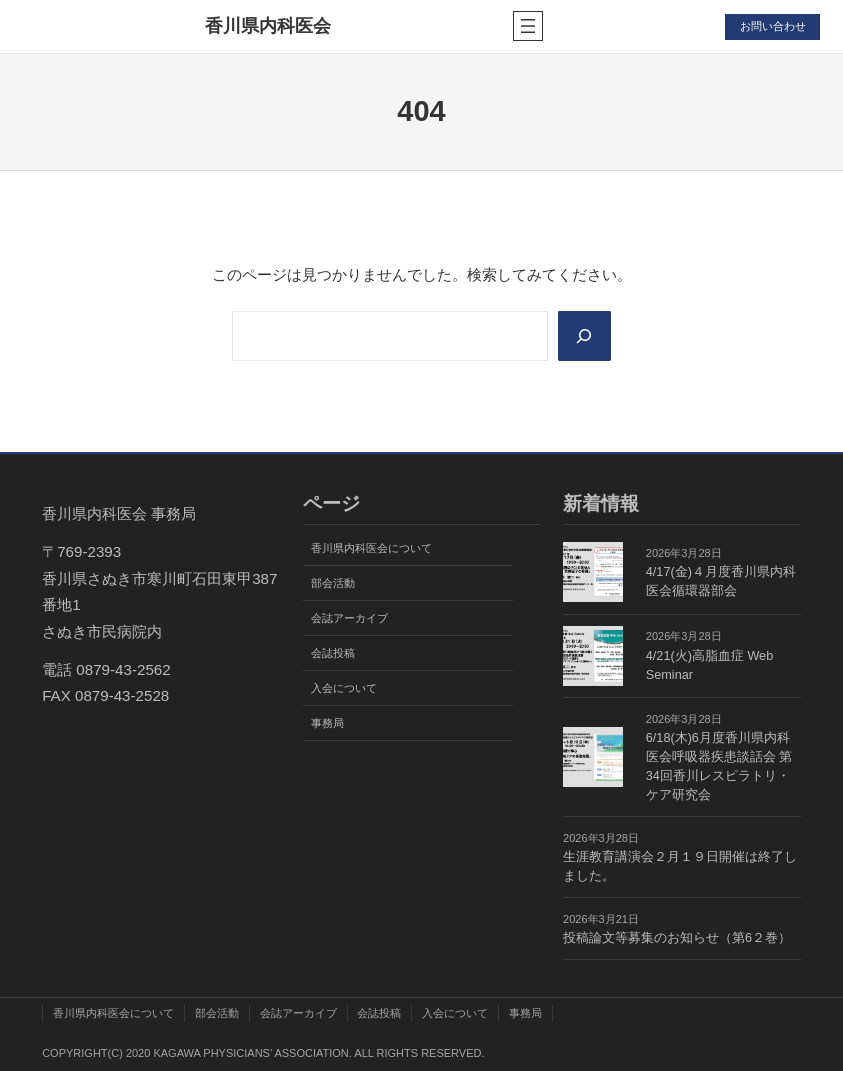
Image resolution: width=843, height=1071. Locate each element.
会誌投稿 (333, 653)
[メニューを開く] (528, 26)
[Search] (584, 336)
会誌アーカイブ (349, 618)
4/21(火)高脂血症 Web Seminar (709, 665)
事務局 (327, 723)
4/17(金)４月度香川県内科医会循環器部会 (721, 581)
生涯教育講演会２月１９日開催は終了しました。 (680, 866)
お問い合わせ (773, 26)
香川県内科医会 (268, 26)
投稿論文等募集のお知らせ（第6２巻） (677, 938)
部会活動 (333, 583)
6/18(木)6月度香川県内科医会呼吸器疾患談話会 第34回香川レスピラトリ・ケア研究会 (719, 766)
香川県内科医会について (371, 548)
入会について (344, 688)
